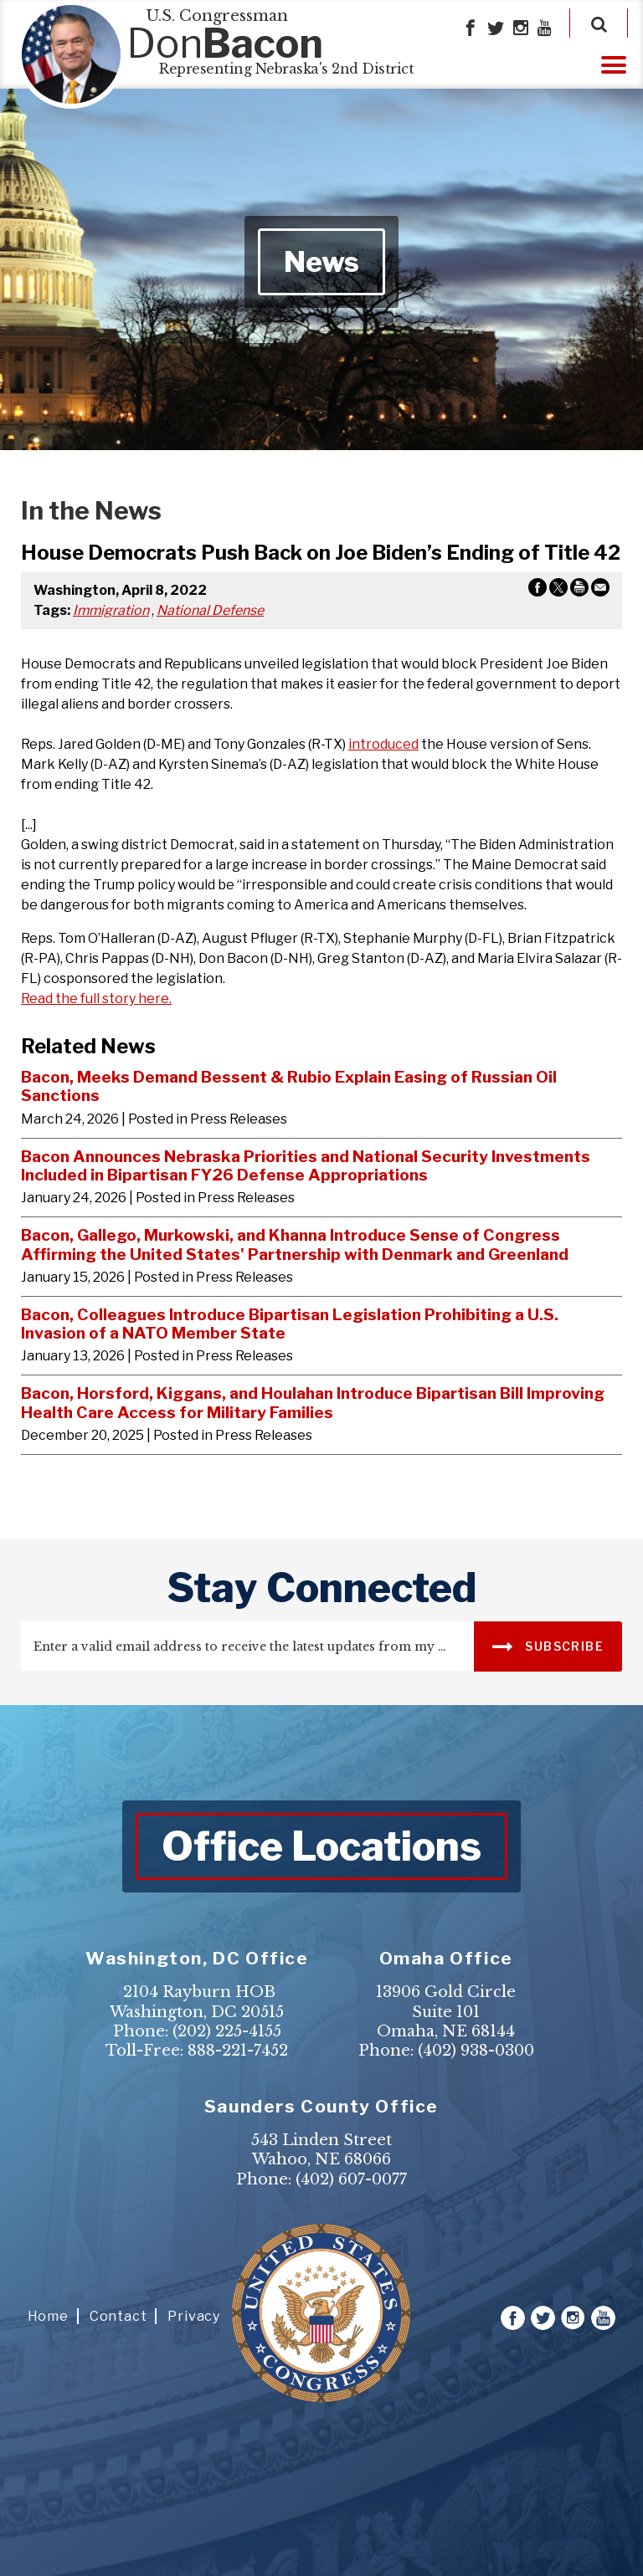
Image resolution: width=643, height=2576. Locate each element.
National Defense (210, 610)
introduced (383, 744)
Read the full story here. (96, 998)
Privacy (193, 2316)
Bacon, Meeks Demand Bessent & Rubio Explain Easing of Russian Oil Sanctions (289, 1086)
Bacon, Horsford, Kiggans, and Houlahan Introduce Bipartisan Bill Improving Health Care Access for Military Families (312, 1402)
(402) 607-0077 (351, 2179)
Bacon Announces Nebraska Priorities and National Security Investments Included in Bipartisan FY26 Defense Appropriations (305, 1166)
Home (48, 2316)
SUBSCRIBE (548, 1645)
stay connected (321, 1588)
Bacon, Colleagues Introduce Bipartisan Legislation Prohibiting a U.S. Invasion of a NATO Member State (289, 1324)
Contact (118, 2316)
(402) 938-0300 (476, 2050)
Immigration (111, 610)
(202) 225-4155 (226, 2031)
